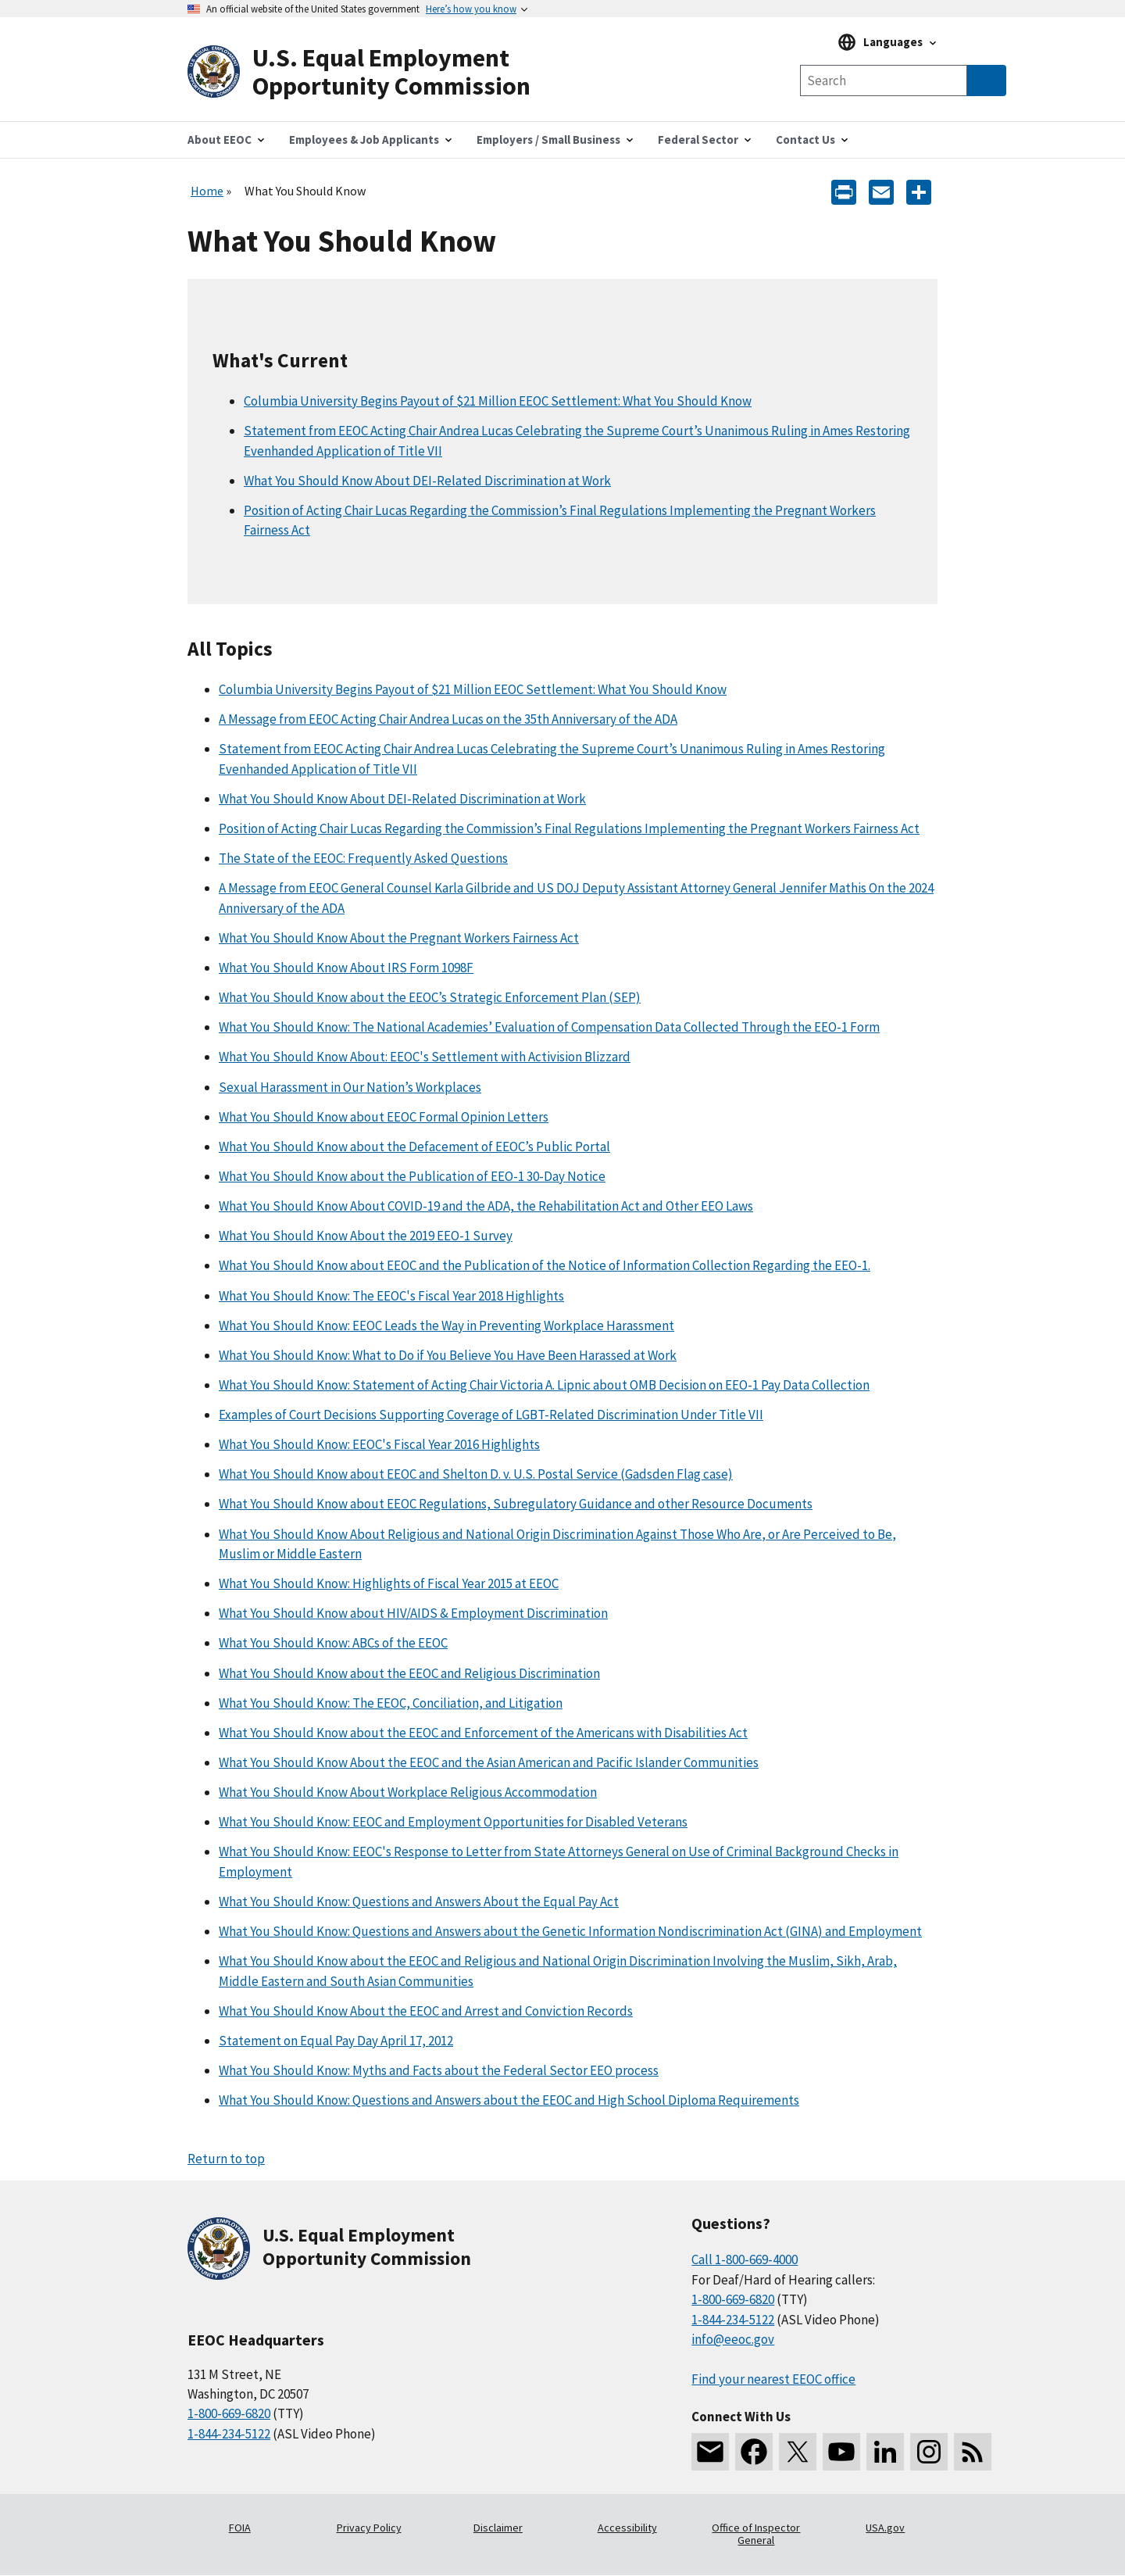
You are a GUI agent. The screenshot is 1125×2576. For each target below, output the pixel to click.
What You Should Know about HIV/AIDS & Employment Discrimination (413, 1613)
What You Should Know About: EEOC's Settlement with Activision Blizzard (424, 1056)
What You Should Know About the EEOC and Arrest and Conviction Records (426, 2011)
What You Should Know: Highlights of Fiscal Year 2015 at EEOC (389, 1583)
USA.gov (885, 2528)
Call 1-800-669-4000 (744, 2259)
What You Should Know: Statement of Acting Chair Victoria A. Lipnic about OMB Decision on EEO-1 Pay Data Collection (544, 1385)
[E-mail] (881, 191)
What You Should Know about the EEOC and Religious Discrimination (409, 1673)
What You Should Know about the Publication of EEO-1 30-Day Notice (412, 1176)
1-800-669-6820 (229, 2413)
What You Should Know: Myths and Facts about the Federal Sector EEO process (439, 2070)
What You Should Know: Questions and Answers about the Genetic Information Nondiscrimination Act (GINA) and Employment (570, 1931)
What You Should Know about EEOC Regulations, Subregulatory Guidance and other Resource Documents (515, 1503)
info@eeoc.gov (732, 2339)
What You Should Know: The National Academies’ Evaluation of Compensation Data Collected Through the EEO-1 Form (549, 1027)
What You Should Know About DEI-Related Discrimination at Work (427, 480)
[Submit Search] (986, 80)
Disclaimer (498, 2528)
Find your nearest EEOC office (773, 2379)
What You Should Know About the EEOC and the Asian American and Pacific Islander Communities (489, 1762)
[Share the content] (919, 191)
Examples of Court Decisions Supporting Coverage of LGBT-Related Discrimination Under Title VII (491, 1414)
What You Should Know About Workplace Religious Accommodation (408, 1792)
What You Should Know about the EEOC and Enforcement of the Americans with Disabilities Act (483, 1732)
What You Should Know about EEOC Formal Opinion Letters (383, 1116)
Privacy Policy (369, 2528)
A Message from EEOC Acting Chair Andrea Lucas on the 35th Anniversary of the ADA (448, 719)
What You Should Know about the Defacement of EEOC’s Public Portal (414, 1146)
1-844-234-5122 (229, 2433)
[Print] (843, 191)
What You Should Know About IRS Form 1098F (346, 967)
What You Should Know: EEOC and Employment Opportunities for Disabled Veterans (453, 1821)
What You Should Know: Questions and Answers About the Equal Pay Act (419, 1901)
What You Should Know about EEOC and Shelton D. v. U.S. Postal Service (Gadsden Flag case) (476, 1474)
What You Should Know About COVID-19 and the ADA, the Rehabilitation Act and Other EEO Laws (486, 1206)
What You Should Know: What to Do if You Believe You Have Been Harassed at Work (448, 1355)
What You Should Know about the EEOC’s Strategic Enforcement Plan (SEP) (430, 997)
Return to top (226, 2158)
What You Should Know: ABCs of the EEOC (333, 1642)
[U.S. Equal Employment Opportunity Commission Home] (375, 72)
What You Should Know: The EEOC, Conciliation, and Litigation (390, 1703)
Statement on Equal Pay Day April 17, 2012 (336, 2040)
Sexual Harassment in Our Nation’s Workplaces (350, 1087)
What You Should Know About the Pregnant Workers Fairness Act (399, 937)
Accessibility (627, 2528)
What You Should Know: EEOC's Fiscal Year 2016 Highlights (379, 1444)
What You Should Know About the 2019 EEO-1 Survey (365, 1235)
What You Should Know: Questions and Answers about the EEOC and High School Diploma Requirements (509, 2100)
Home (207, 191)
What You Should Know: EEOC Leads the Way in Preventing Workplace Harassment (446, 1325)
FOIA (240, 2528)
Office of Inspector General (756, 2534)
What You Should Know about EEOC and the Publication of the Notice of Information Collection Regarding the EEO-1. (544, 1265)
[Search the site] (883, 80)
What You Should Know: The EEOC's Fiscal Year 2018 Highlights (391, 1295)
